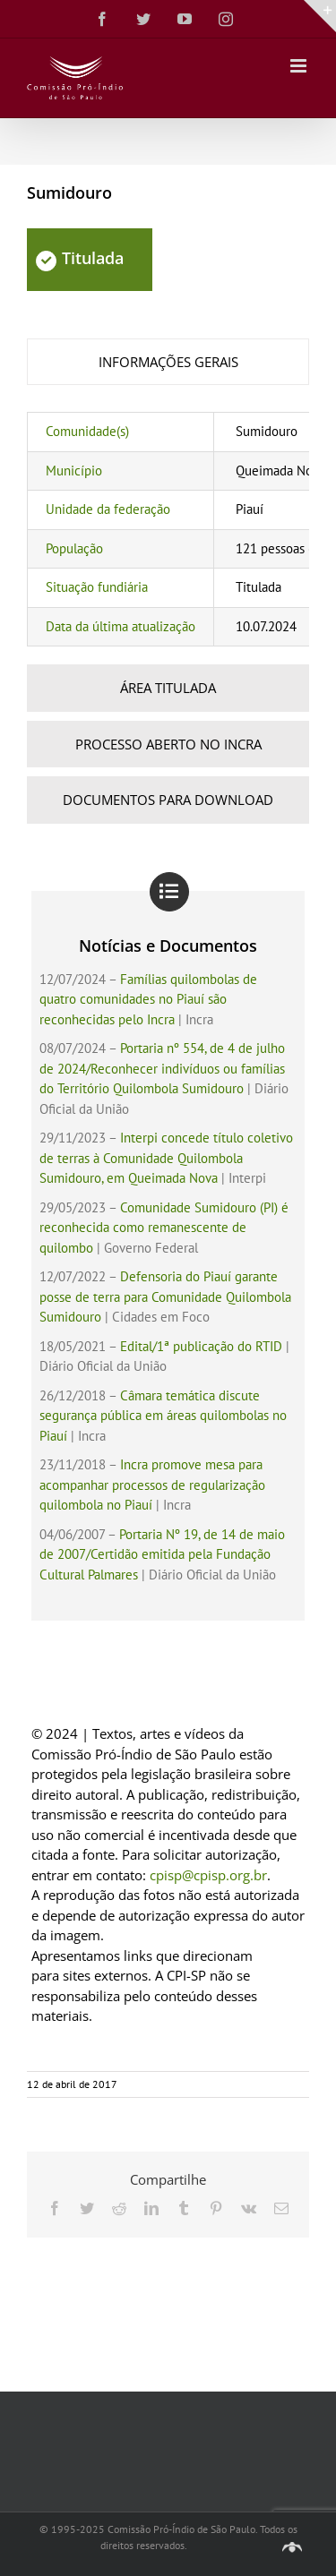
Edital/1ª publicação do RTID (201, 1346)
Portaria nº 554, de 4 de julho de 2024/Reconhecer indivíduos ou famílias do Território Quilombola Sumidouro (162, 1068)
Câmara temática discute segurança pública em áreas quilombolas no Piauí (163, 1415)
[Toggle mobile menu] (299, 65)
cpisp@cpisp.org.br (208, 1875)
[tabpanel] (168, 529)
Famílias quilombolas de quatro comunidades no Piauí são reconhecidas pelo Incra (148, 999)
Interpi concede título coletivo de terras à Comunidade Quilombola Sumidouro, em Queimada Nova (166, 1157)
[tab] (168, 362)
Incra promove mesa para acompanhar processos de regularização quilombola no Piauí (152, 1484)
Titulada (80, 258)
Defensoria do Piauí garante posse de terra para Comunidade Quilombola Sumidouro (165, 1296)
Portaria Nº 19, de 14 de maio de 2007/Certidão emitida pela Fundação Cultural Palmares (162, 1554)
